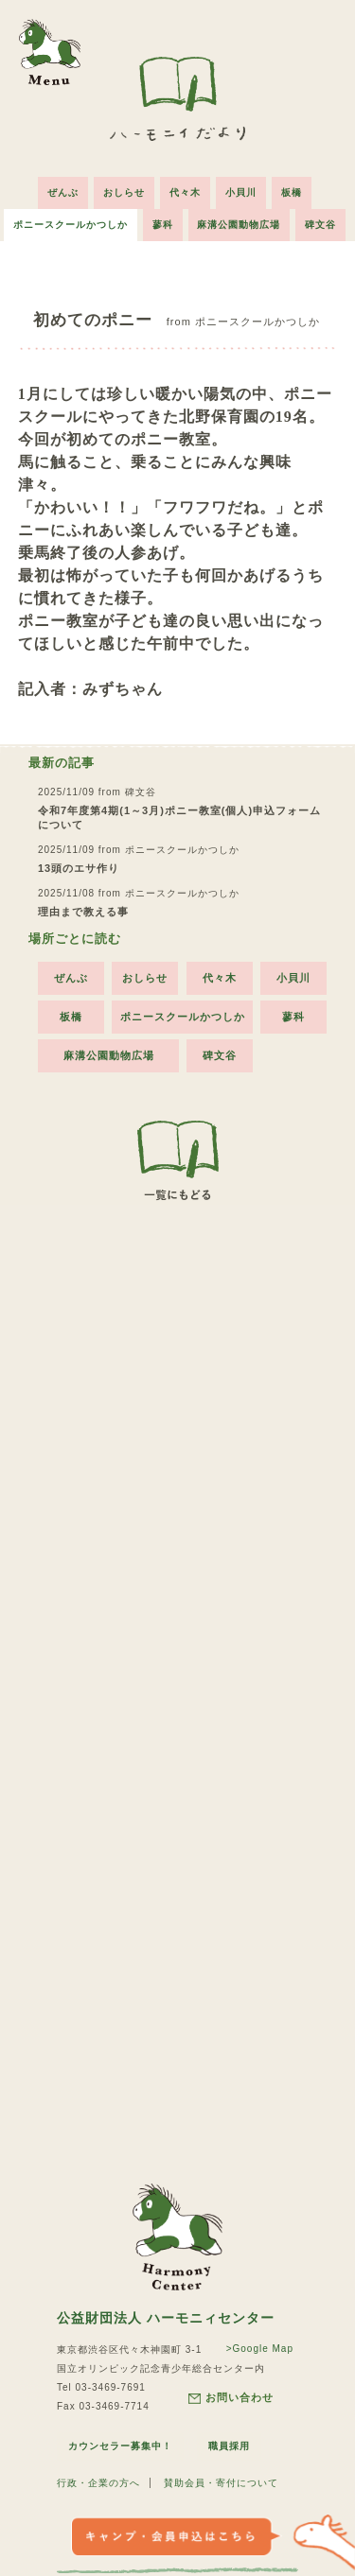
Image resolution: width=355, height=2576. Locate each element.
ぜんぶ (63, 192)
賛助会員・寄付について (221, 2483)
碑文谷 (321, 224)
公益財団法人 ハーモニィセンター (166, 2317)
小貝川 (241, 192)
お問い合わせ (231, 2398)
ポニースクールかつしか (70, 224)
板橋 (291, 192)
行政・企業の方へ (98, 2483)
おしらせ (124, 192)
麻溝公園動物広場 (239, 224)
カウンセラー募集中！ (120, 2446)
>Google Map (259, 2348)
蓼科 (162, 224)
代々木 (185, 192)
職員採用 (229, 2446)
